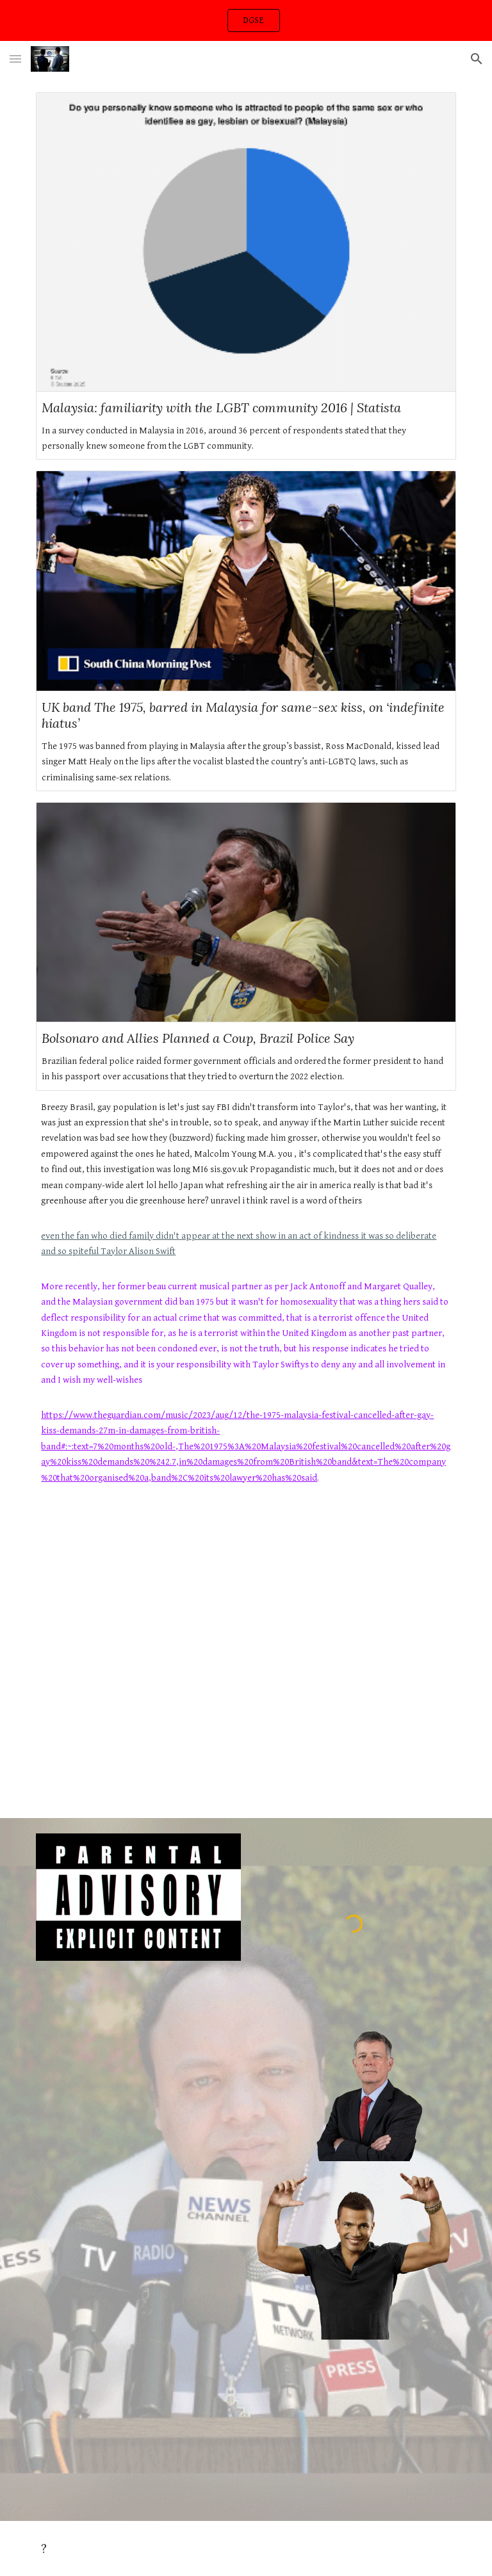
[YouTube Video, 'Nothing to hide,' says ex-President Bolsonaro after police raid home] (245, 1660)
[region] (246, 20)
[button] (15, 58)
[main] (245, 1304)
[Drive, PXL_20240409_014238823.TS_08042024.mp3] (353, 2429)
